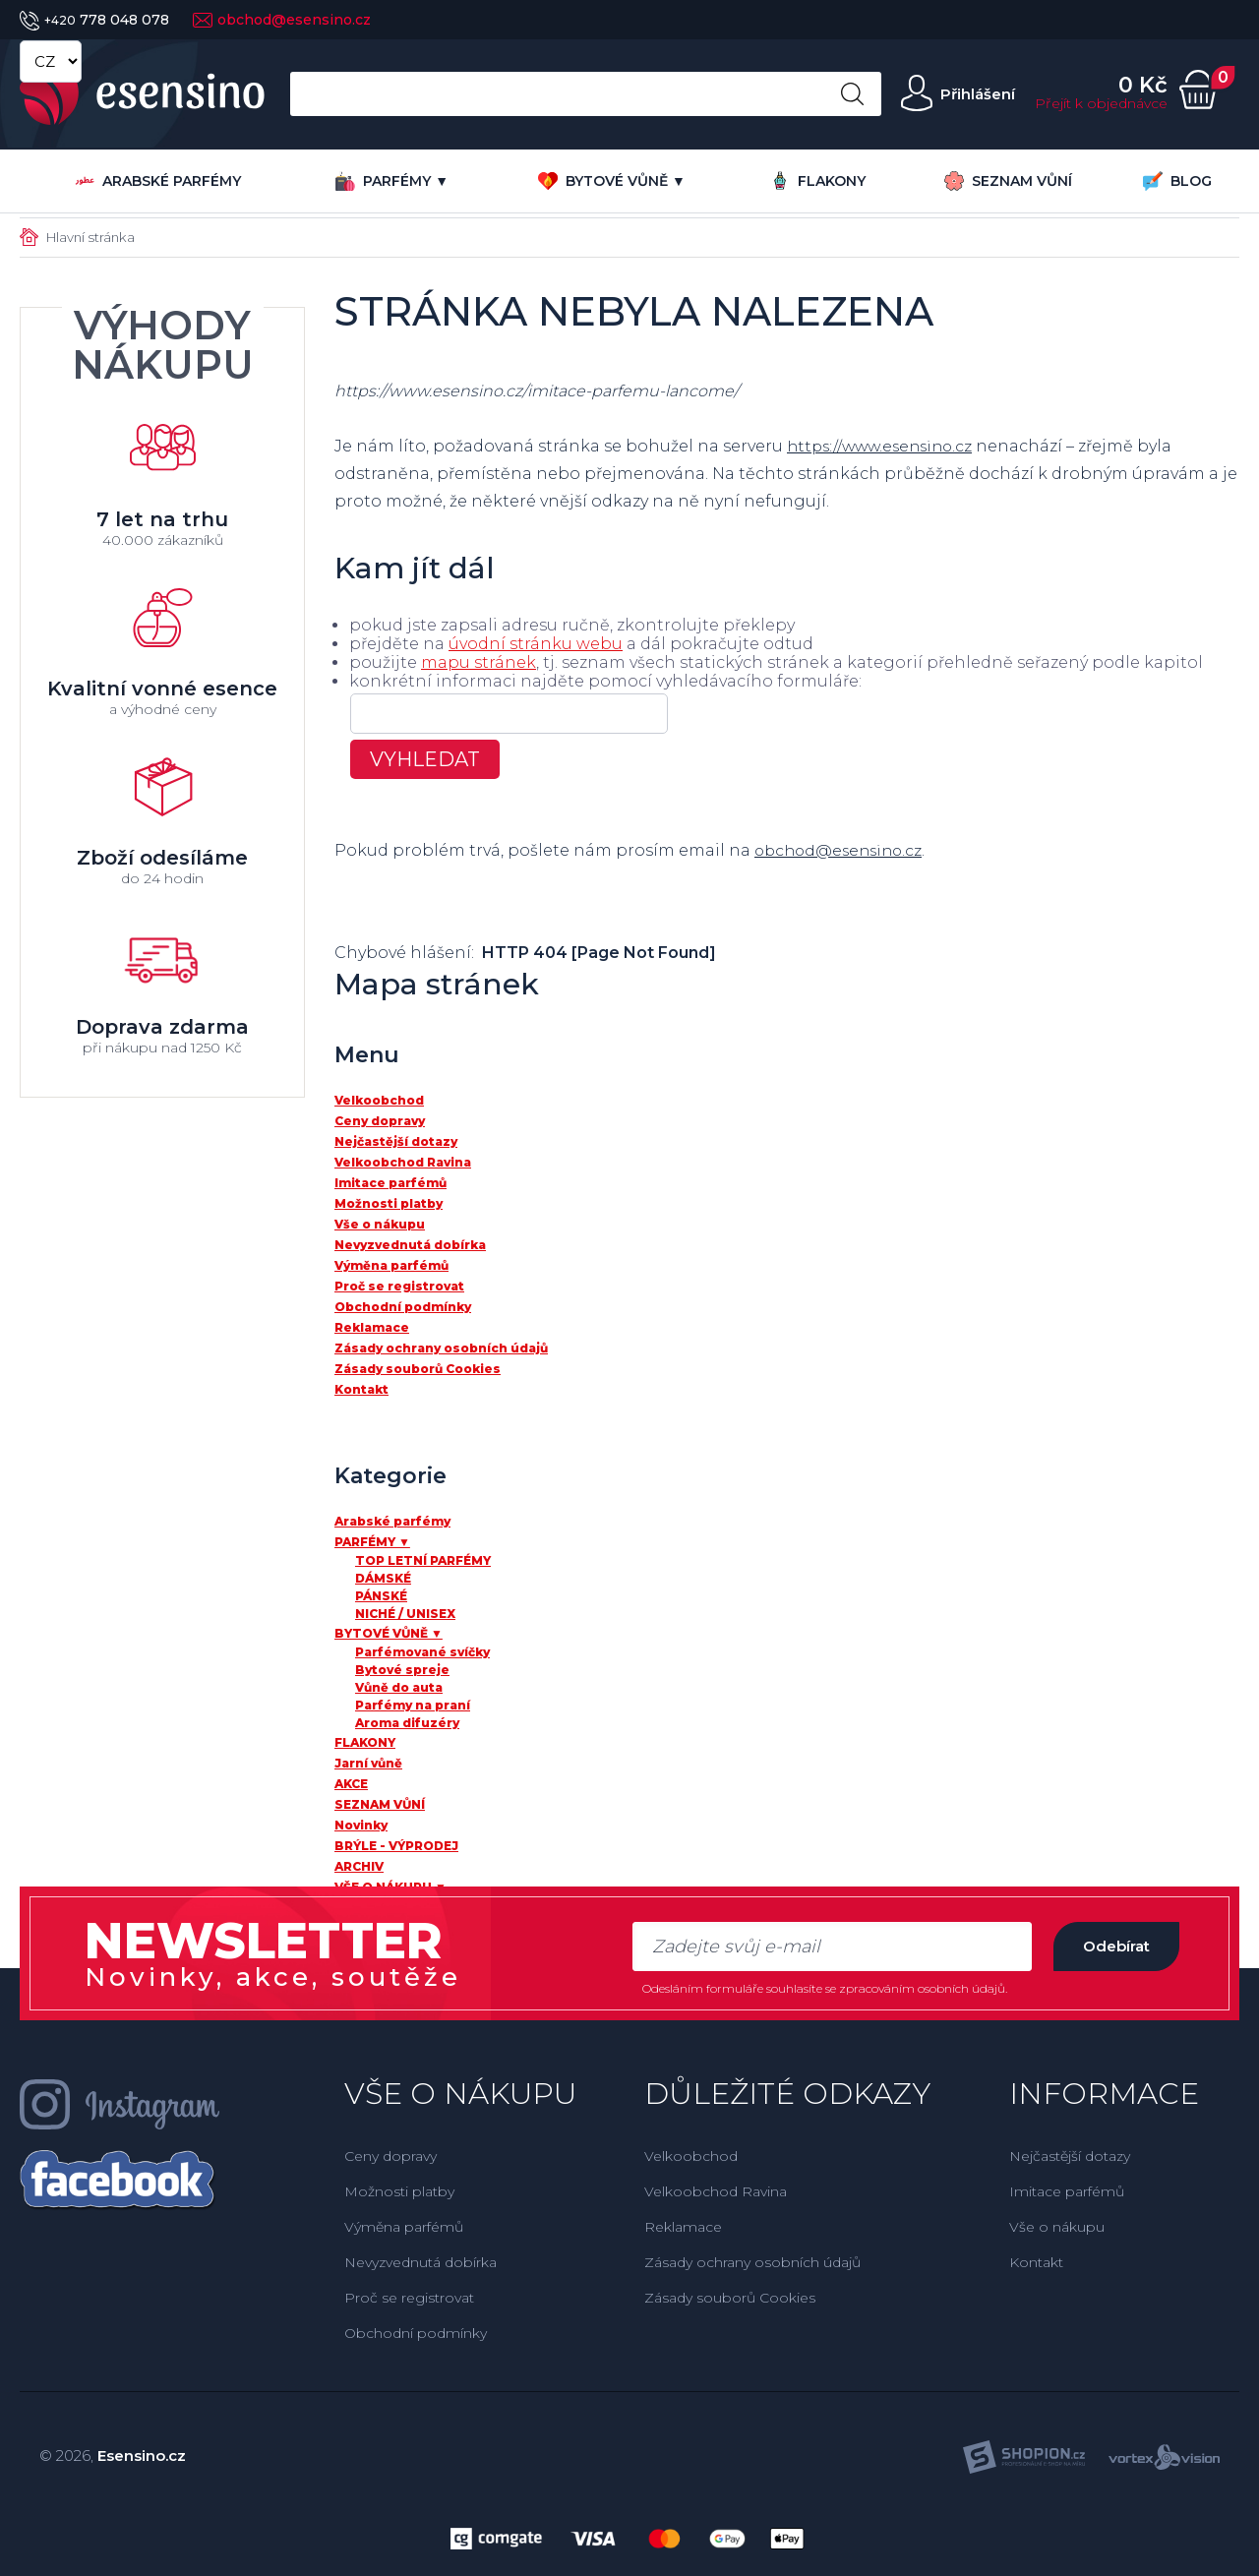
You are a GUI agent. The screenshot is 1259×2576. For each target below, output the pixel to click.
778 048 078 (94, 20)
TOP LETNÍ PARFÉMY (423, 1560)
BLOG (1177, 181)
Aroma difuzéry (407, 1722)
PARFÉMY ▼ (392, 181)
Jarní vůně (368, 1763)
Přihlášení (974, 94)
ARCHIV (359, 1866)
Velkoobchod (691, 2156)
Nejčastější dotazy (1069, 2156)
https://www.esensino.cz (885, 446)
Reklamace (683, 2227)
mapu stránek (478, 662)
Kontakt (1036, 2262)
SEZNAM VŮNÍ (1008, 181)
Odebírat (1110, 1946)
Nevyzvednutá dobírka (420, 2262)
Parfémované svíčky (422, 1652)
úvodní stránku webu (536, 643)
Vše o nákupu (1057, 2227)
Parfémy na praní (412, 1705)
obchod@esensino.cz (282, 20)
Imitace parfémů (1066, 2191)
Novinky (361, 1825)
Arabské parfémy (158, 181)
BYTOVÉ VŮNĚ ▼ (612, 181)
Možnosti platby (399, 2191)
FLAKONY (818, 180)
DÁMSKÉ (383, 1578)
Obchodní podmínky (415, 2333)
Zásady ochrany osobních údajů (752, 2262)
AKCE (351, 1783)
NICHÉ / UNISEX (405, 1613)
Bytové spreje (402, 1669)
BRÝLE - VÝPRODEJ (396, 1845)
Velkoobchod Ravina (715, 2191)
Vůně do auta (399, 1687)
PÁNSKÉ (381, 1595)
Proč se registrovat (409, 2297)
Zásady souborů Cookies (729, 2297)
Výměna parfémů (403, 2227)
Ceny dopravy (390, 2156)
